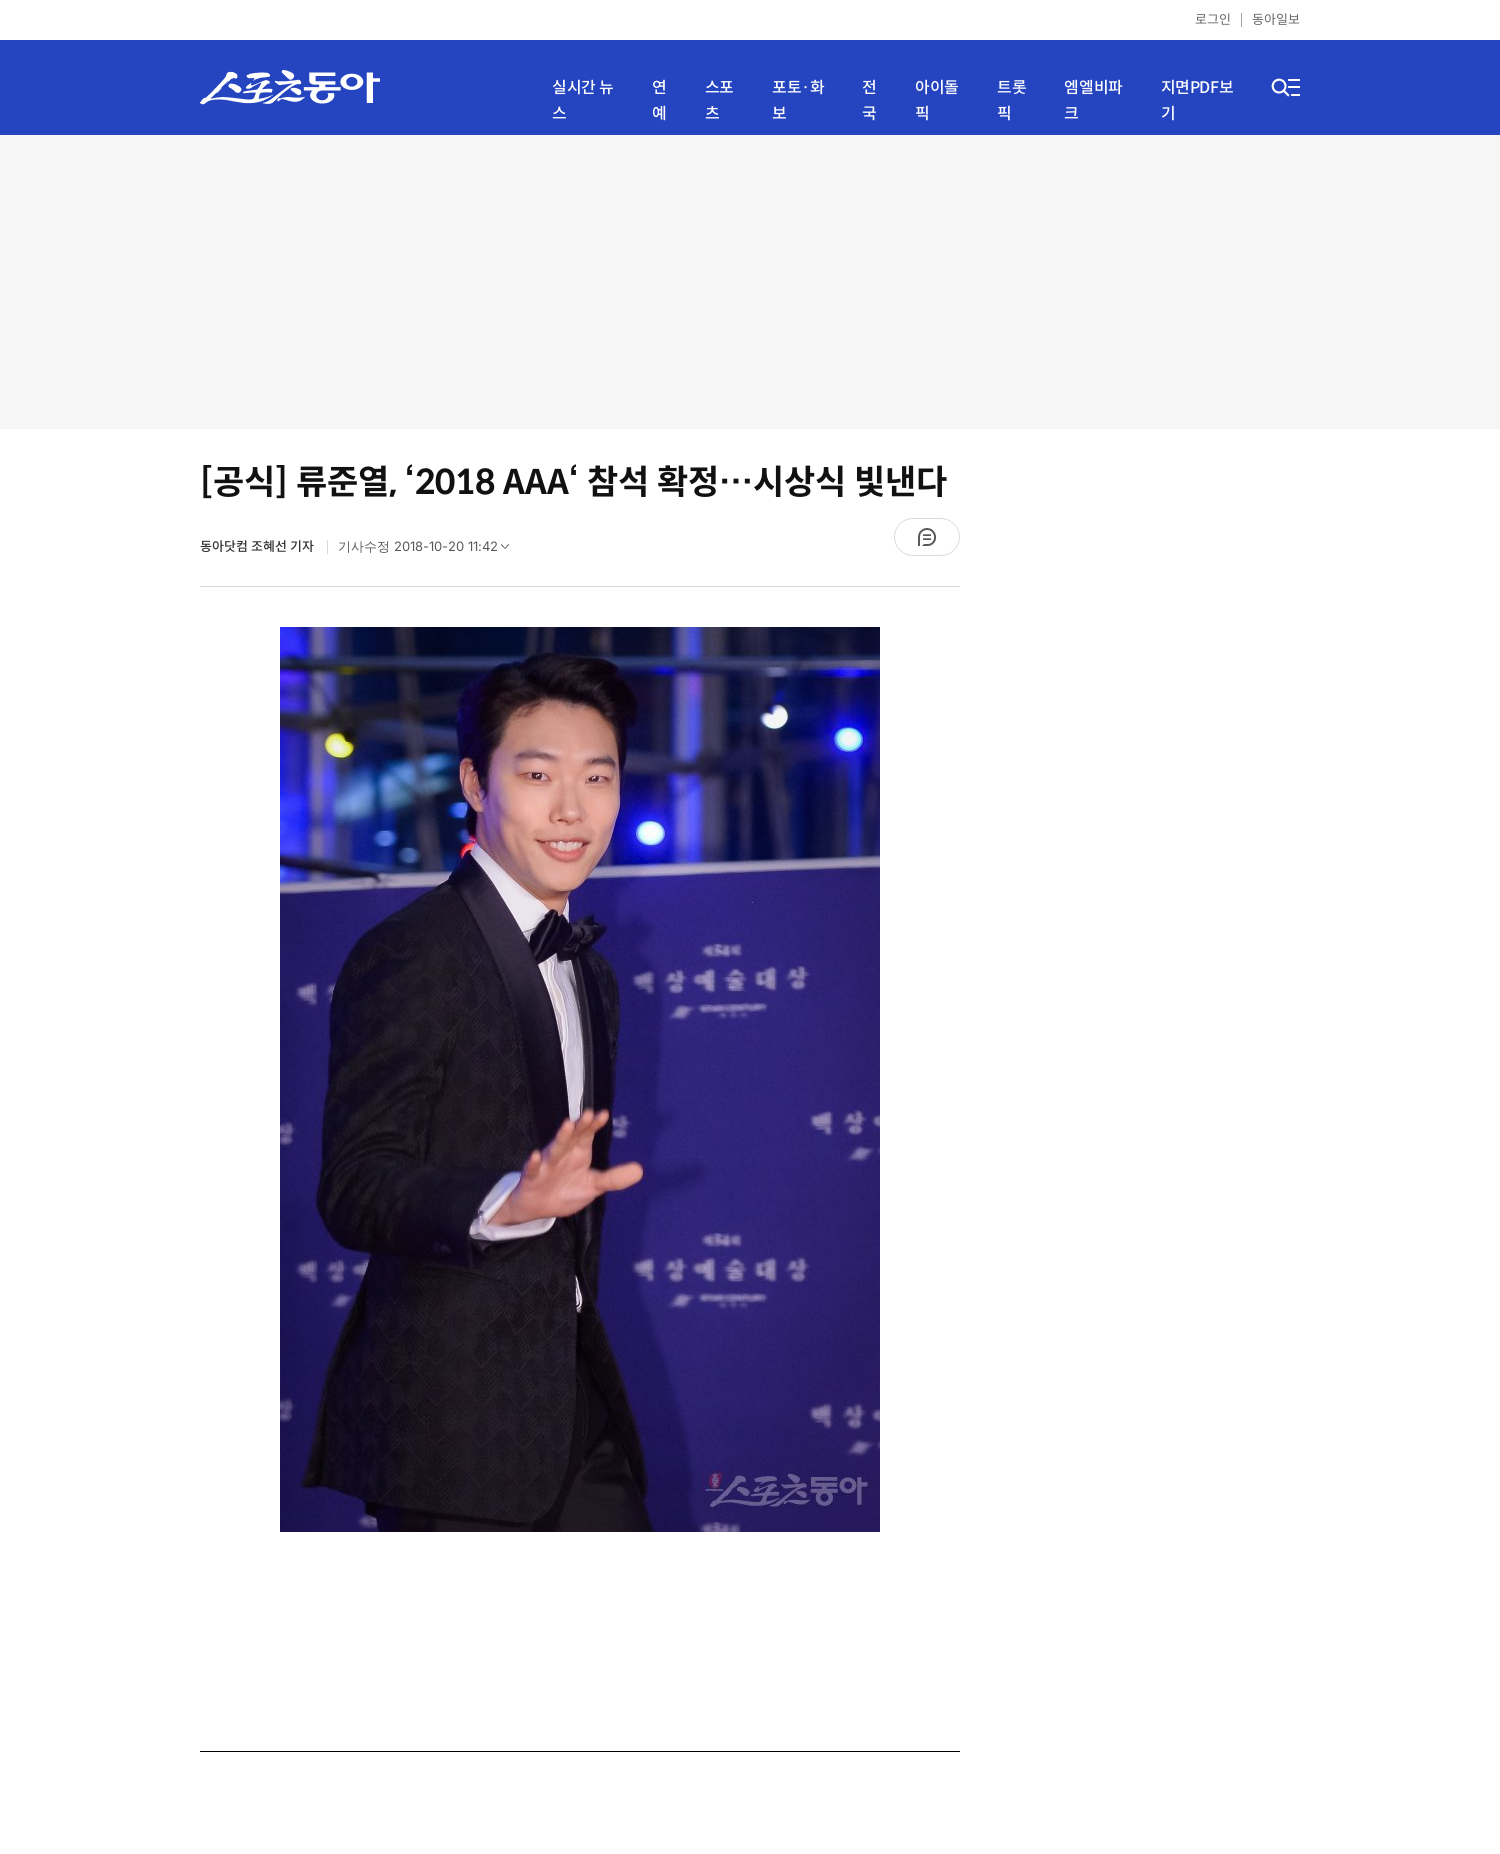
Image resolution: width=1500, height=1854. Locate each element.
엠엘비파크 (1093, 100)
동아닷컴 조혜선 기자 (258, 546)
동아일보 (1276, 19)
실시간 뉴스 (583, 100)
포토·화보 (798, 100)
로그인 (1213, 19)
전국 (869, 100)
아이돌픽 (937, 100)
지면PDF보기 (1197, 100)
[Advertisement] (750, 280)
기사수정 (430, 551)
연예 (659, 100)
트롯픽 (1011, 100)
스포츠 (719, 100)
